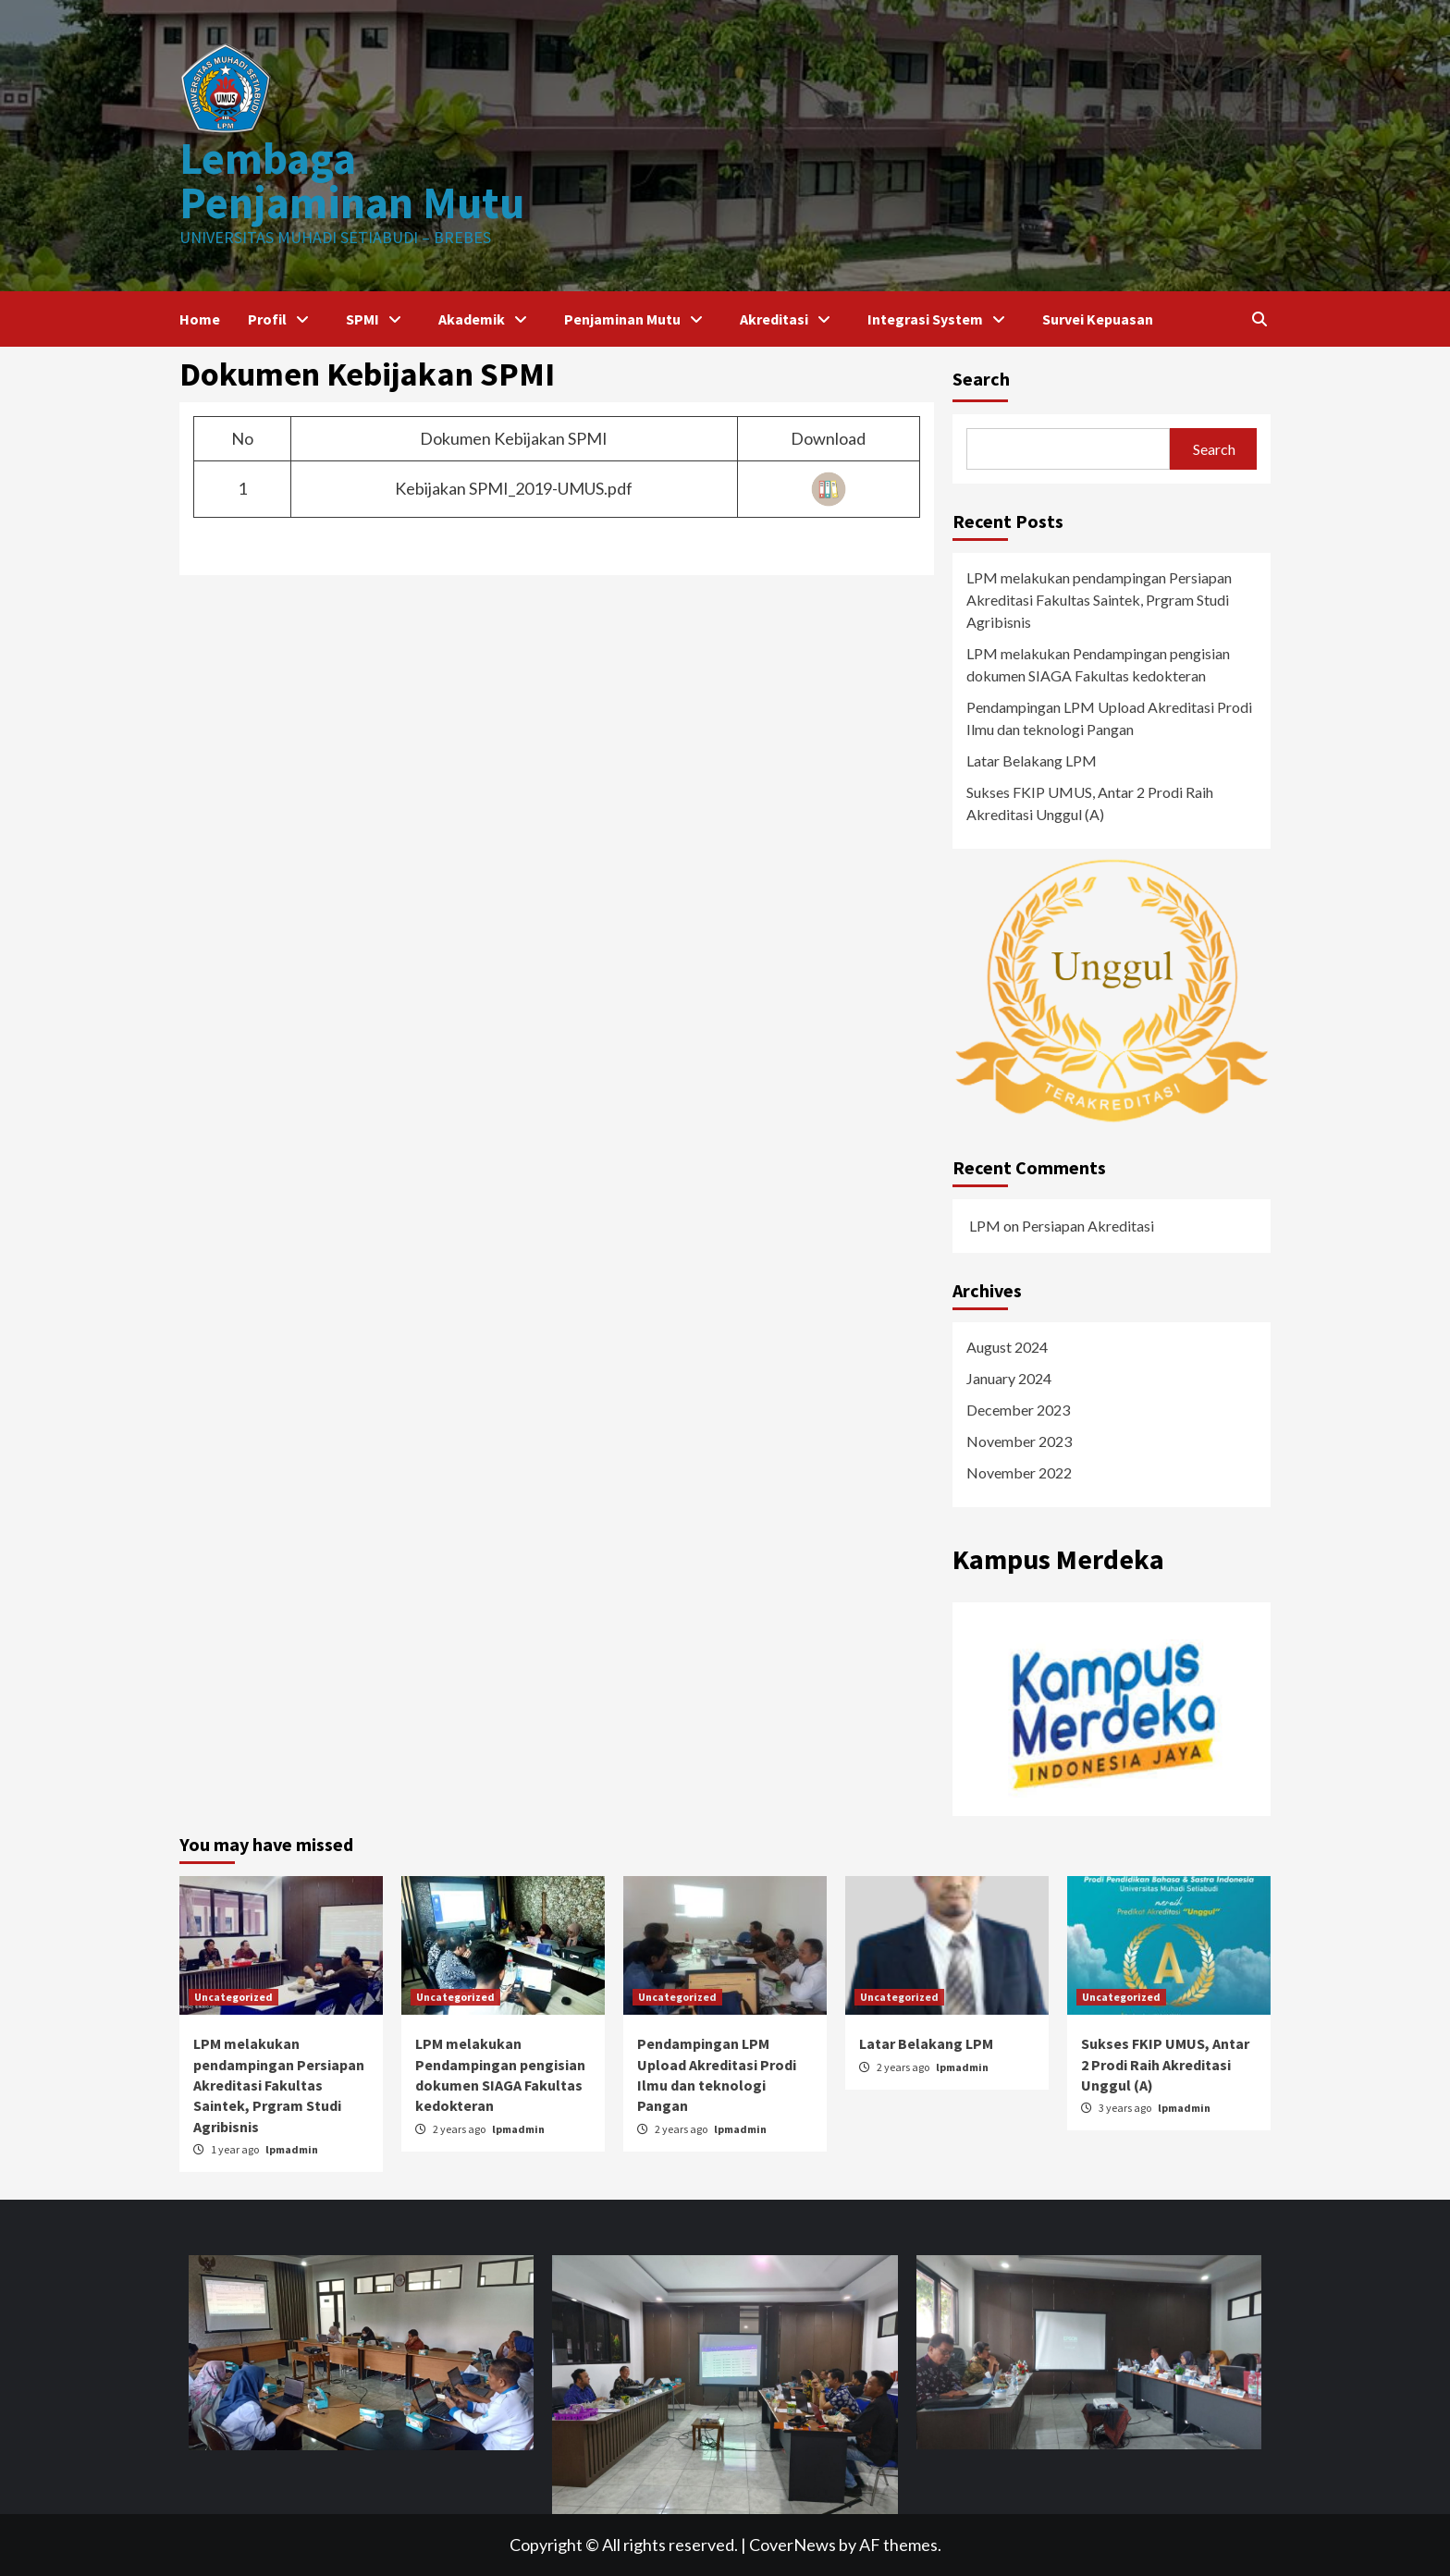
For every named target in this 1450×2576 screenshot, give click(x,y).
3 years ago (1126, 2108)
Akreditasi (790, 319)
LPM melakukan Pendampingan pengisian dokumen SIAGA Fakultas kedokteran (1098, 664)
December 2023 (1018, 1409)
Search (981, 378)
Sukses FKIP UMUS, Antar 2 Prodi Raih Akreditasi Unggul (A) (1089, 803)
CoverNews (792, 2544)
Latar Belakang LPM (1031, 760)
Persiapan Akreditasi (1088, 1225)
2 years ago (460, 2129)
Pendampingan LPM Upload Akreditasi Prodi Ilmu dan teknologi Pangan (1109, 718)
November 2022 (1019, 1472)
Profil (283, 319)
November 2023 (1019, 1441)
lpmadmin (291, 2149)
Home (199, 319)
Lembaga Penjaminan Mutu (351, 180)
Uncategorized (233, 1997)
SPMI (378, 319)
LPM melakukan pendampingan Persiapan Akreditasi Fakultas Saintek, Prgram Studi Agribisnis (1099, 600)
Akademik (487, 319)
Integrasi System (940, 319)
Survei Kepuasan (1097, 319)
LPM (985, 1225)
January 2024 (1008, 1378)
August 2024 (1007, 1346)
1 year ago (236, 2149)
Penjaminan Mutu (638, 319)
